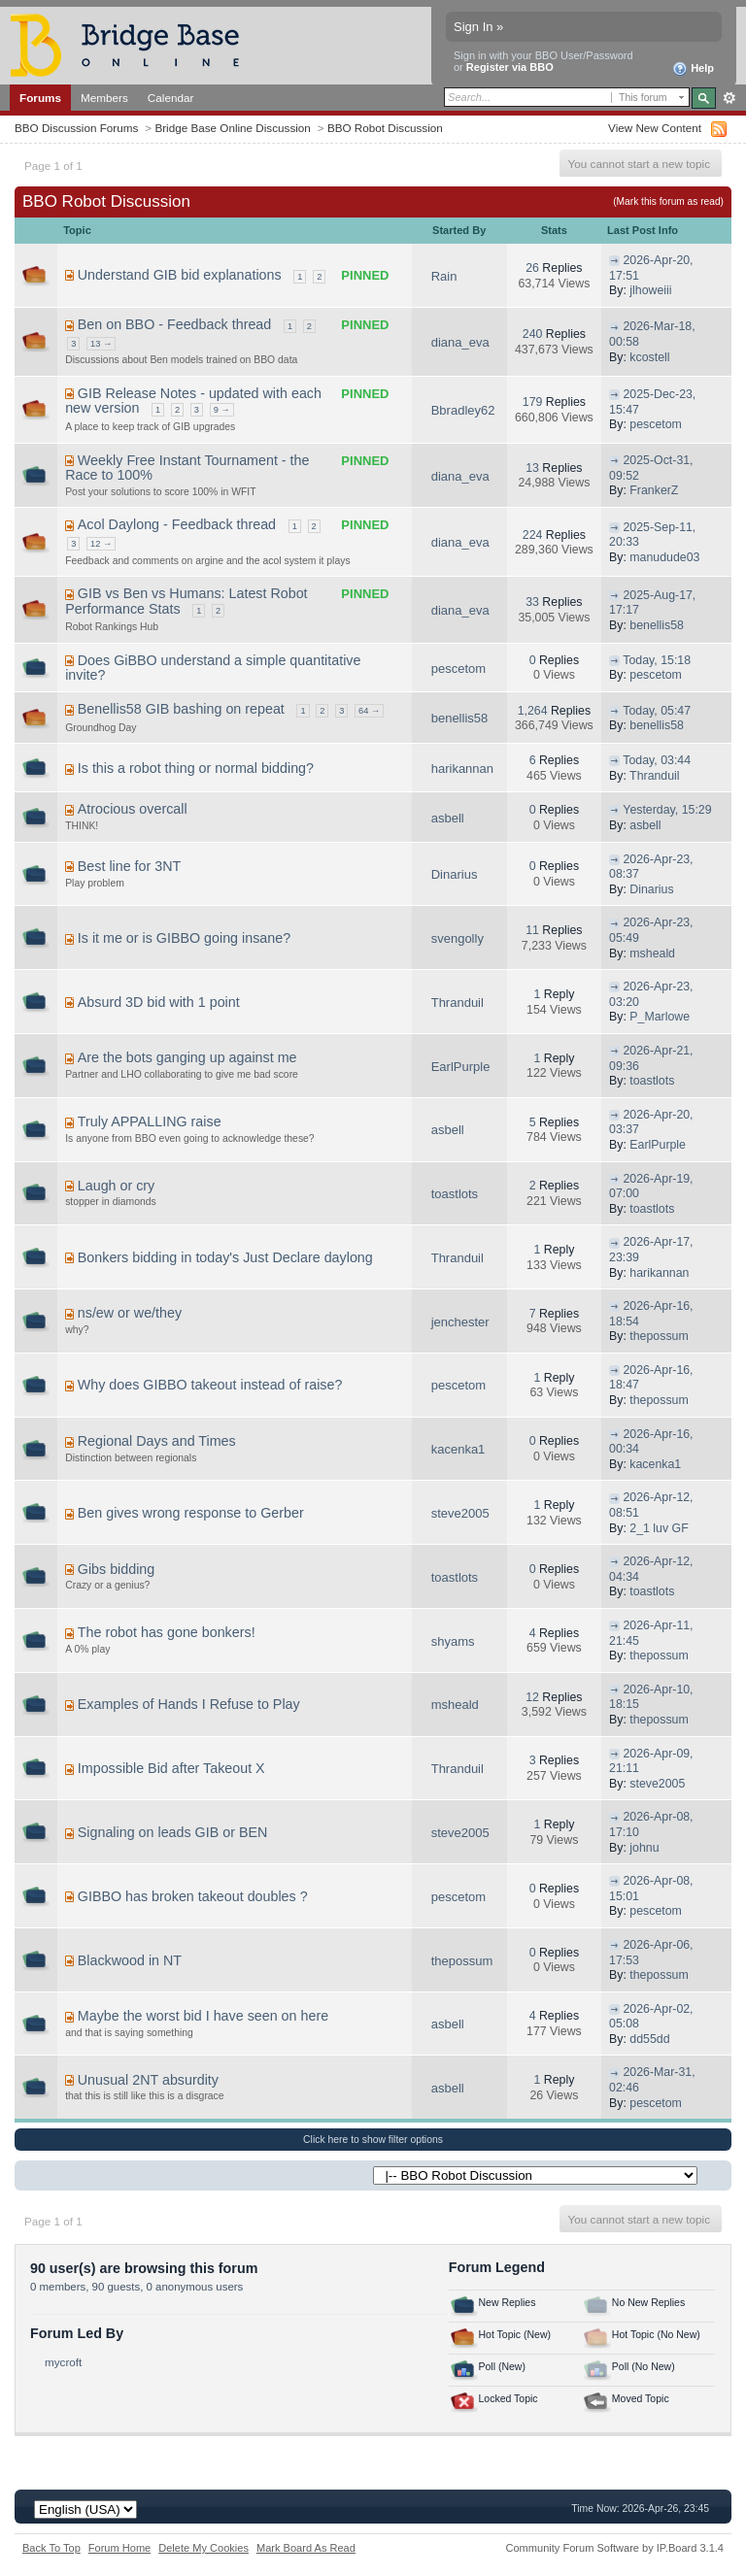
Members (104, 97)
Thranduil (654, 776)
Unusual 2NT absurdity (148, 2080)
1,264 (533, 711)
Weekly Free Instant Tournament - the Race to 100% (187, 468)
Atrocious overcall (132, 809)
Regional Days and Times (157, 1441)
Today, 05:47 (657, 711)
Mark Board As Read (306, 2548)
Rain (444, 276)
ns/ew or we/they (130, 1313)
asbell (447, 818)
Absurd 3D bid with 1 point (159, 1002)
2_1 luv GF (658, 1528)
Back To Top (51, 2548)
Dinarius (454, 874)
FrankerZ (653, 490)
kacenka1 (458, 1449)
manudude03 (664, 557)
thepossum (658, 1336)
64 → (369, 711)
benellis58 (656, 625)
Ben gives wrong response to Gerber (191, 1513)
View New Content (654, 127)
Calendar (171, 97)
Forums (40, 97)
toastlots (651, 1080)
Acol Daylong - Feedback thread (177, 524)
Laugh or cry (116, 1185)
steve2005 (460, 1513)
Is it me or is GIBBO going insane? (184, 938)
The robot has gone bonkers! (166, 1632)
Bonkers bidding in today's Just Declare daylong (225, 1257)
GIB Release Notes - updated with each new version (193, 401)
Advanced (729, 98)
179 (533, 402)
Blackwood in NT (130, 1960)
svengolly (457, 938)
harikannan (462, 768)
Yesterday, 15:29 (667, 810)
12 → (101, 544)
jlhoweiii (650, 290)
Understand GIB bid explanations (180, 275)
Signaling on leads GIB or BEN (173, 1832)
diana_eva (460, 342)
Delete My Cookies (203, 2548)
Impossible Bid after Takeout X (171, 1768)
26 (532, 268)
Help (693, 69)
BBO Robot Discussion (385, 127)
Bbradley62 (463, 410)
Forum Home (119, 2548)
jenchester (460, 1322)
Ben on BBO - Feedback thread (174, 324)
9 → (222, 410)
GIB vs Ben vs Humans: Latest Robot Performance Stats (186, 601)
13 (532, 468)
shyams (453, 1641)
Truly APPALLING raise (149, 1121)
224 (533, 535)
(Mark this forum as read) (668, 201)
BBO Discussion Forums (76, 127)
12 (532, 1697)
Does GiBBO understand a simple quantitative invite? (212, 668)
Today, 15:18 (657, 660)
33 (532, 602)
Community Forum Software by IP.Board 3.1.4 (614, 2548)
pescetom (655, 424)
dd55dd (649, 2039)
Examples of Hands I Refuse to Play (189, 1704)
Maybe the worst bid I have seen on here (203, 2016)
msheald (652, 953)
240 (533, 334)
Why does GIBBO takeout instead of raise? (210, 1384)
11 (532, 930)
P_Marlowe (659, 1016)
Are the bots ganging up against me (187, 1057)
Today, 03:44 (657, 760)
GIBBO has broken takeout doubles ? (193, 1896)
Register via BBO (510, 67)
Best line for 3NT (129, 866)
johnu (644, 1848)
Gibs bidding (116, 1569)
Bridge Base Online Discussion (232, 127)
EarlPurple (461, 1066)
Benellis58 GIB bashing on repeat (181, 709)
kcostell (649, 357)
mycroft (63, 2362)
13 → (101, 344)
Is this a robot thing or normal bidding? (196, 768)
